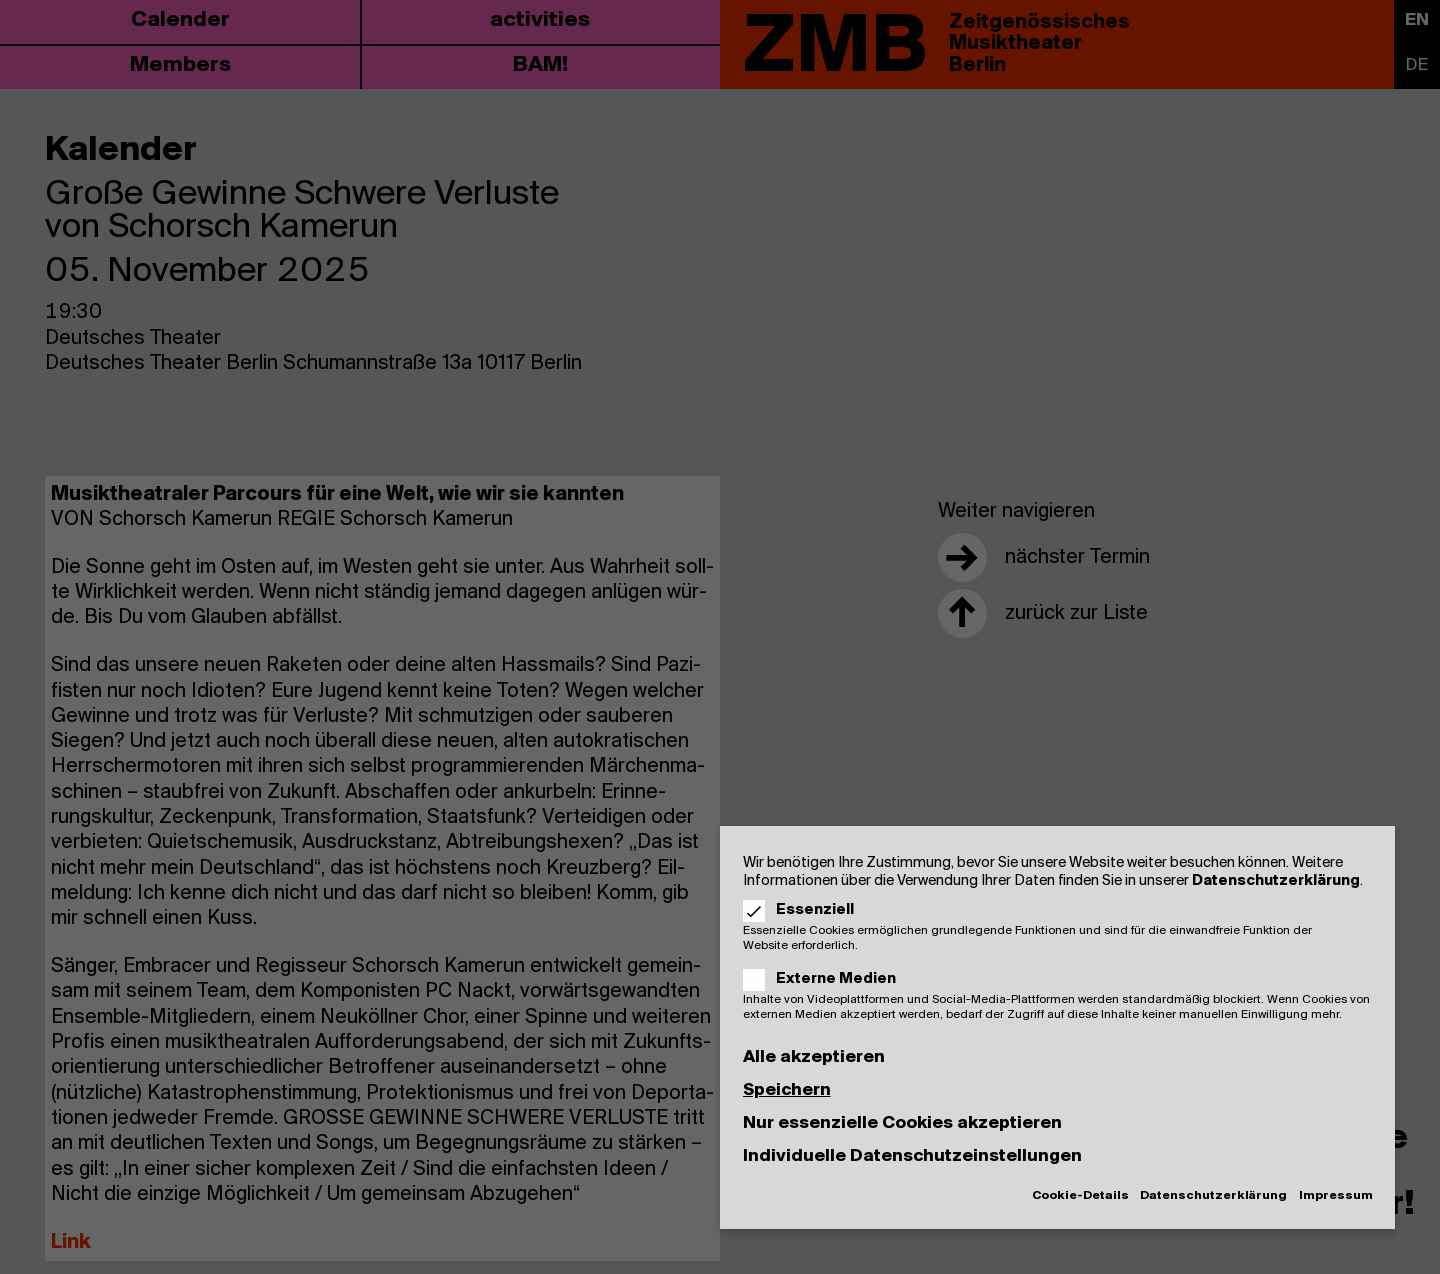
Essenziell (805, 910)
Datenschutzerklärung (1276, 881)
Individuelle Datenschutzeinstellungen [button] (912, 1156)
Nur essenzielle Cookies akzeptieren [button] (902, 1123)
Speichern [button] (787, 1090)
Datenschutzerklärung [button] (1213, 1196)
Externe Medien (826, 979)
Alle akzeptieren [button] (814, 1057)
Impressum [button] (1336, 1196)
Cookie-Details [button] (1080, 1196)
